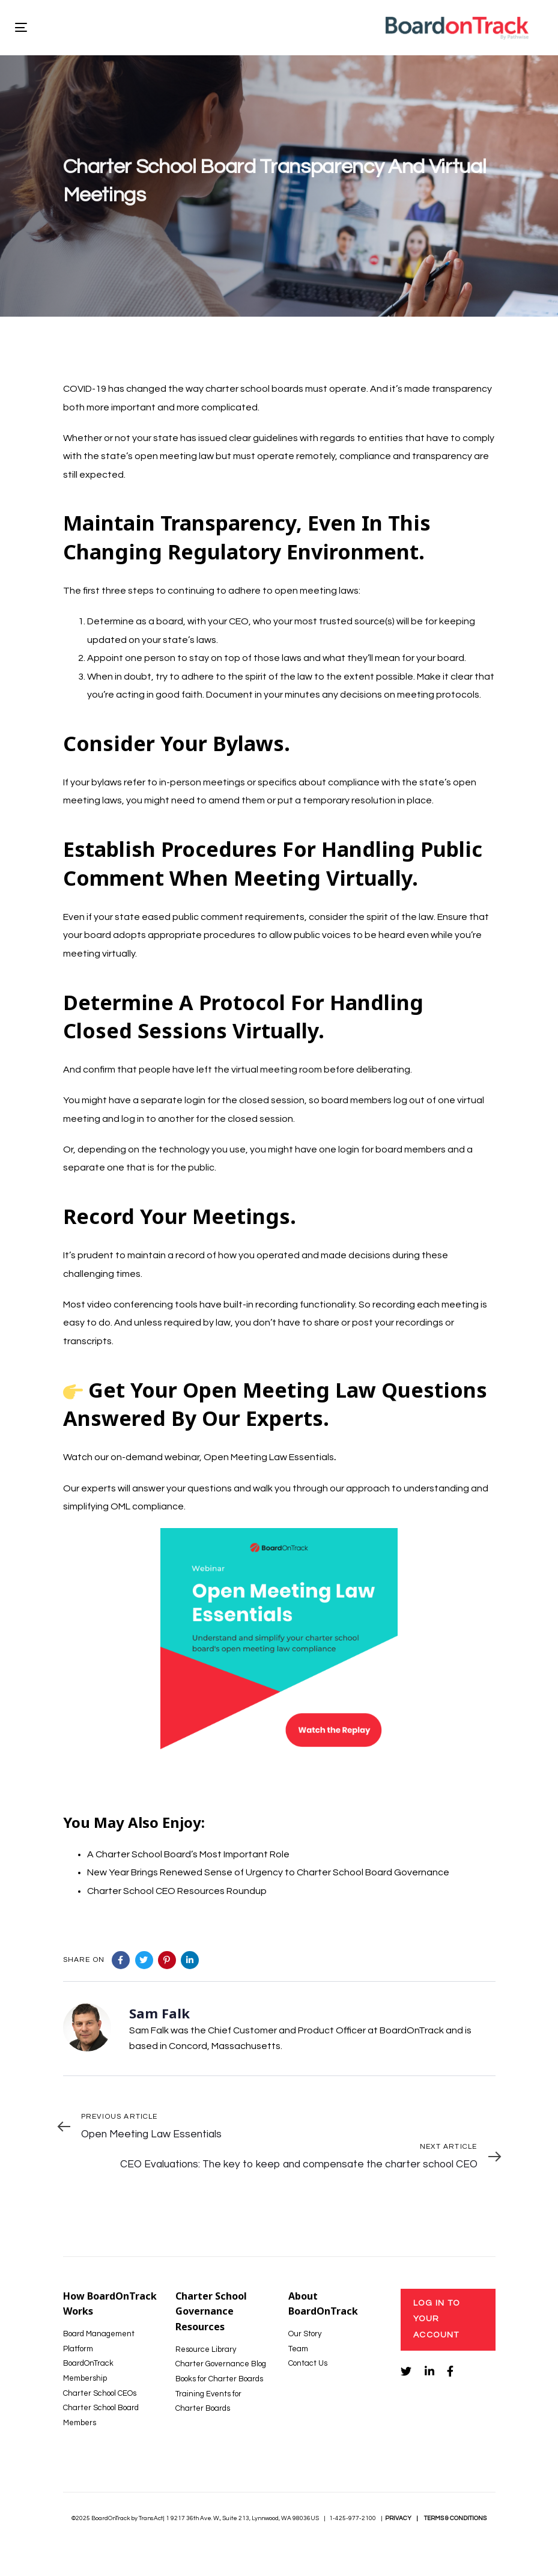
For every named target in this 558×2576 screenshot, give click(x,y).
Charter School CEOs (99, 2393)
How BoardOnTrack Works (110, 2303)
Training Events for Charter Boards (208, 2401)
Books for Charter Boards (219, 2379)
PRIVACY (398, 2518)
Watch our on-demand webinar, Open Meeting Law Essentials (198, 1457)
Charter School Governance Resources (211, 2311)
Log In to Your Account (436, 2319)
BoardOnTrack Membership (88, 2371)
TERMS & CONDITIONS (455, 2518)
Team (298, 2349)
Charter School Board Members (101, 2415)
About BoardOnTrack (323, 2303)
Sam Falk (159, 2013)
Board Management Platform (99, 2341)
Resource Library (205, 2349)
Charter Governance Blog (220, 2364)
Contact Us (307, 2363)
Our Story (304, 2334)
